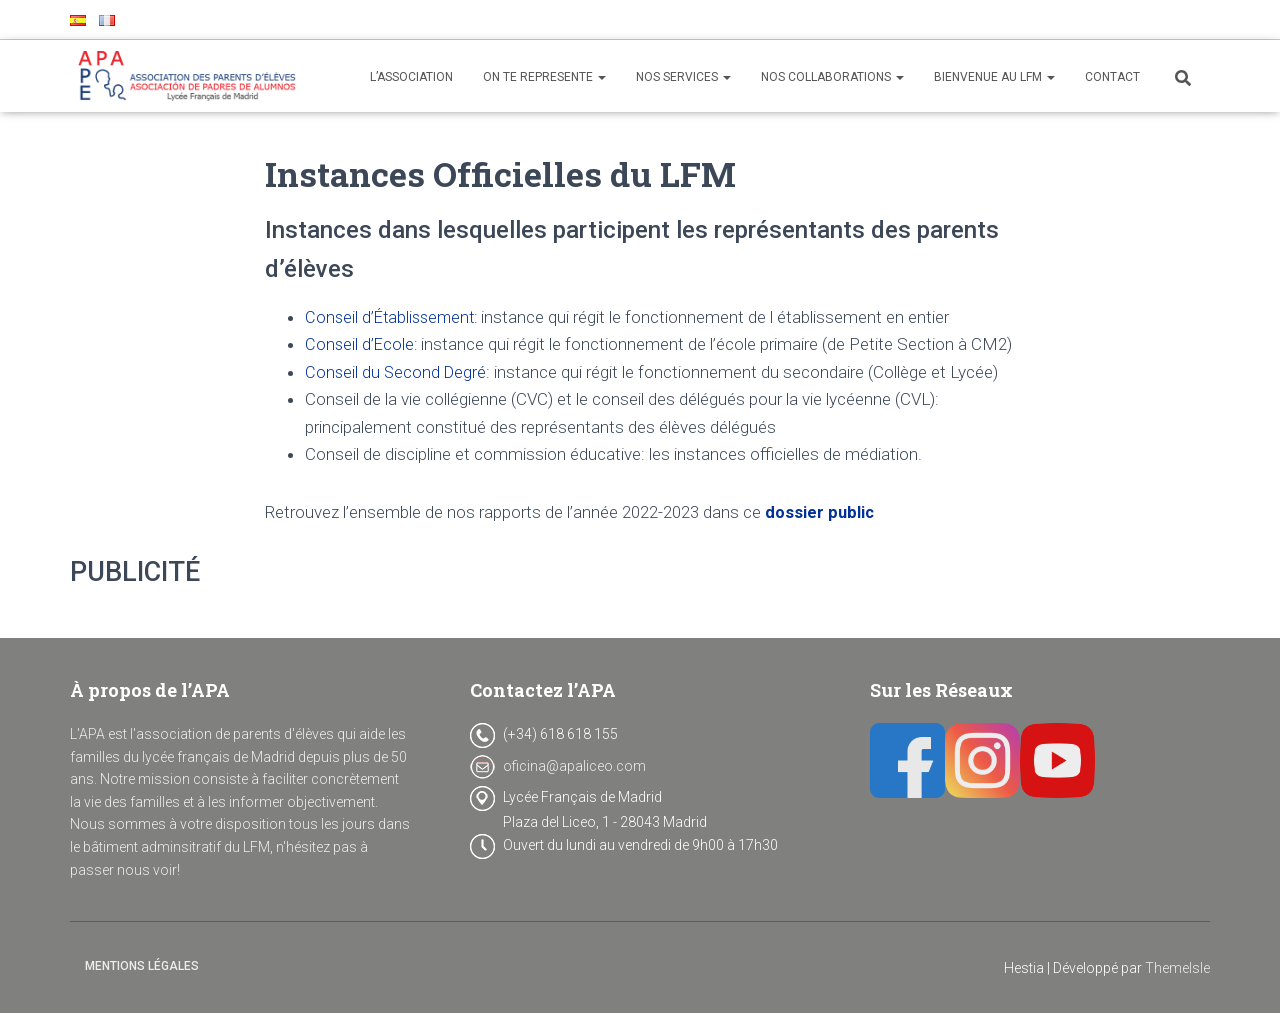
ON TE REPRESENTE (544, 77)
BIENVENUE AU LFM (994, 77)
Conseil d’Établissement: (397, 317)
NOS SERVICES (683, 77)
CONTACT (1112, 77)
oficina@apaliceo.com (574, 766)
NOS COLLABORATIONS (832, 77)
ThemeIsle (1177, 968)
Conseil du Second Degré (397, 372)
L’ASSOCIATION (411, 77)
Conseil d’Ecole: (362, 344)
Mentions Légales (142, 966)
